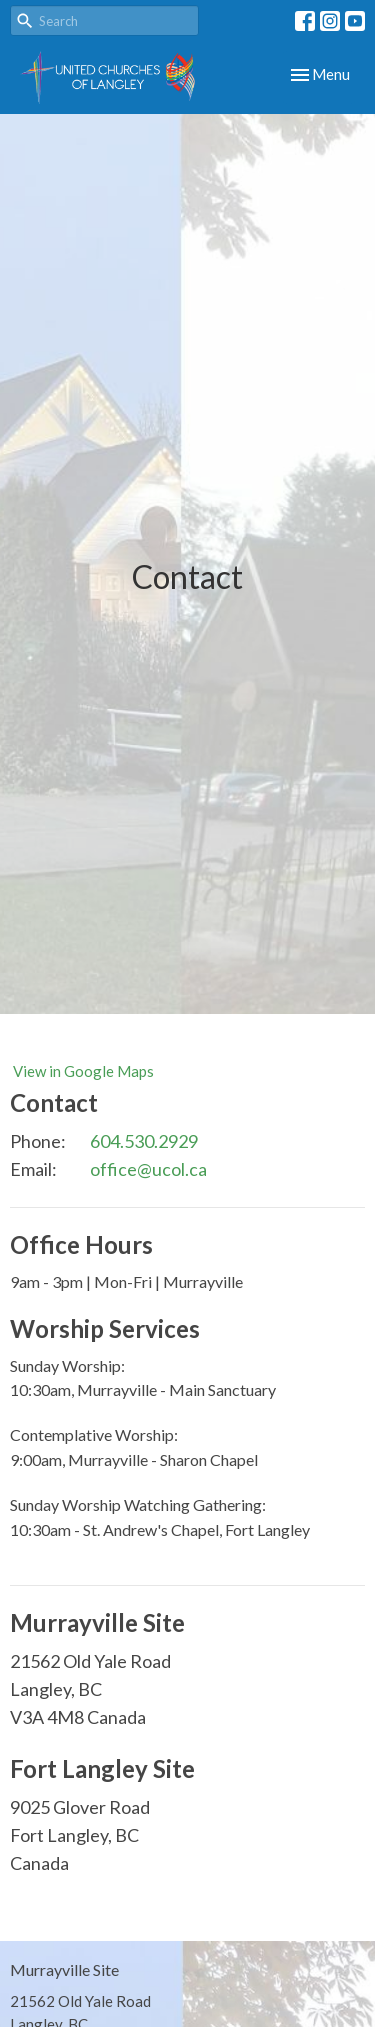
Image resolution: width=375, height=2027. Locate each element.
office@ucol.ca (148, 1169)
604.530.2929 (144, 1141)
